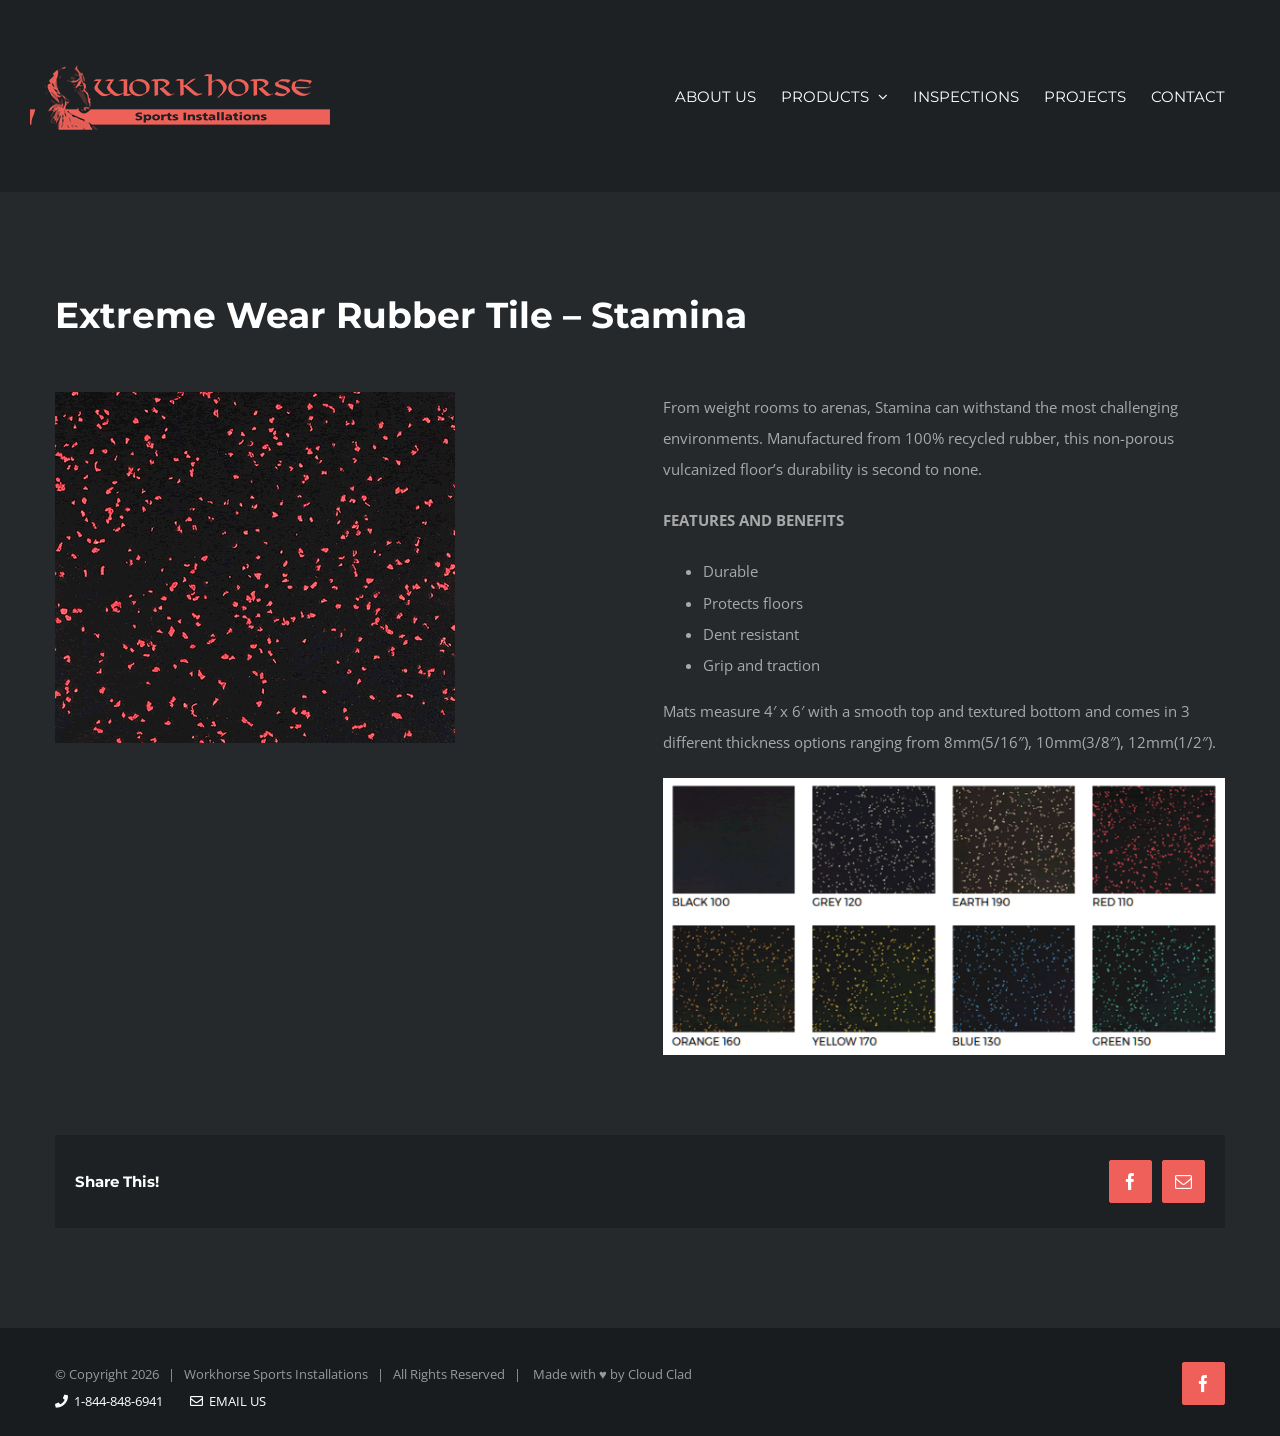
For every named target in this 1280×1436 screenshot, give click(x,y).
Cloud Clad (660, 1374)
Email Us (228, 1401)
